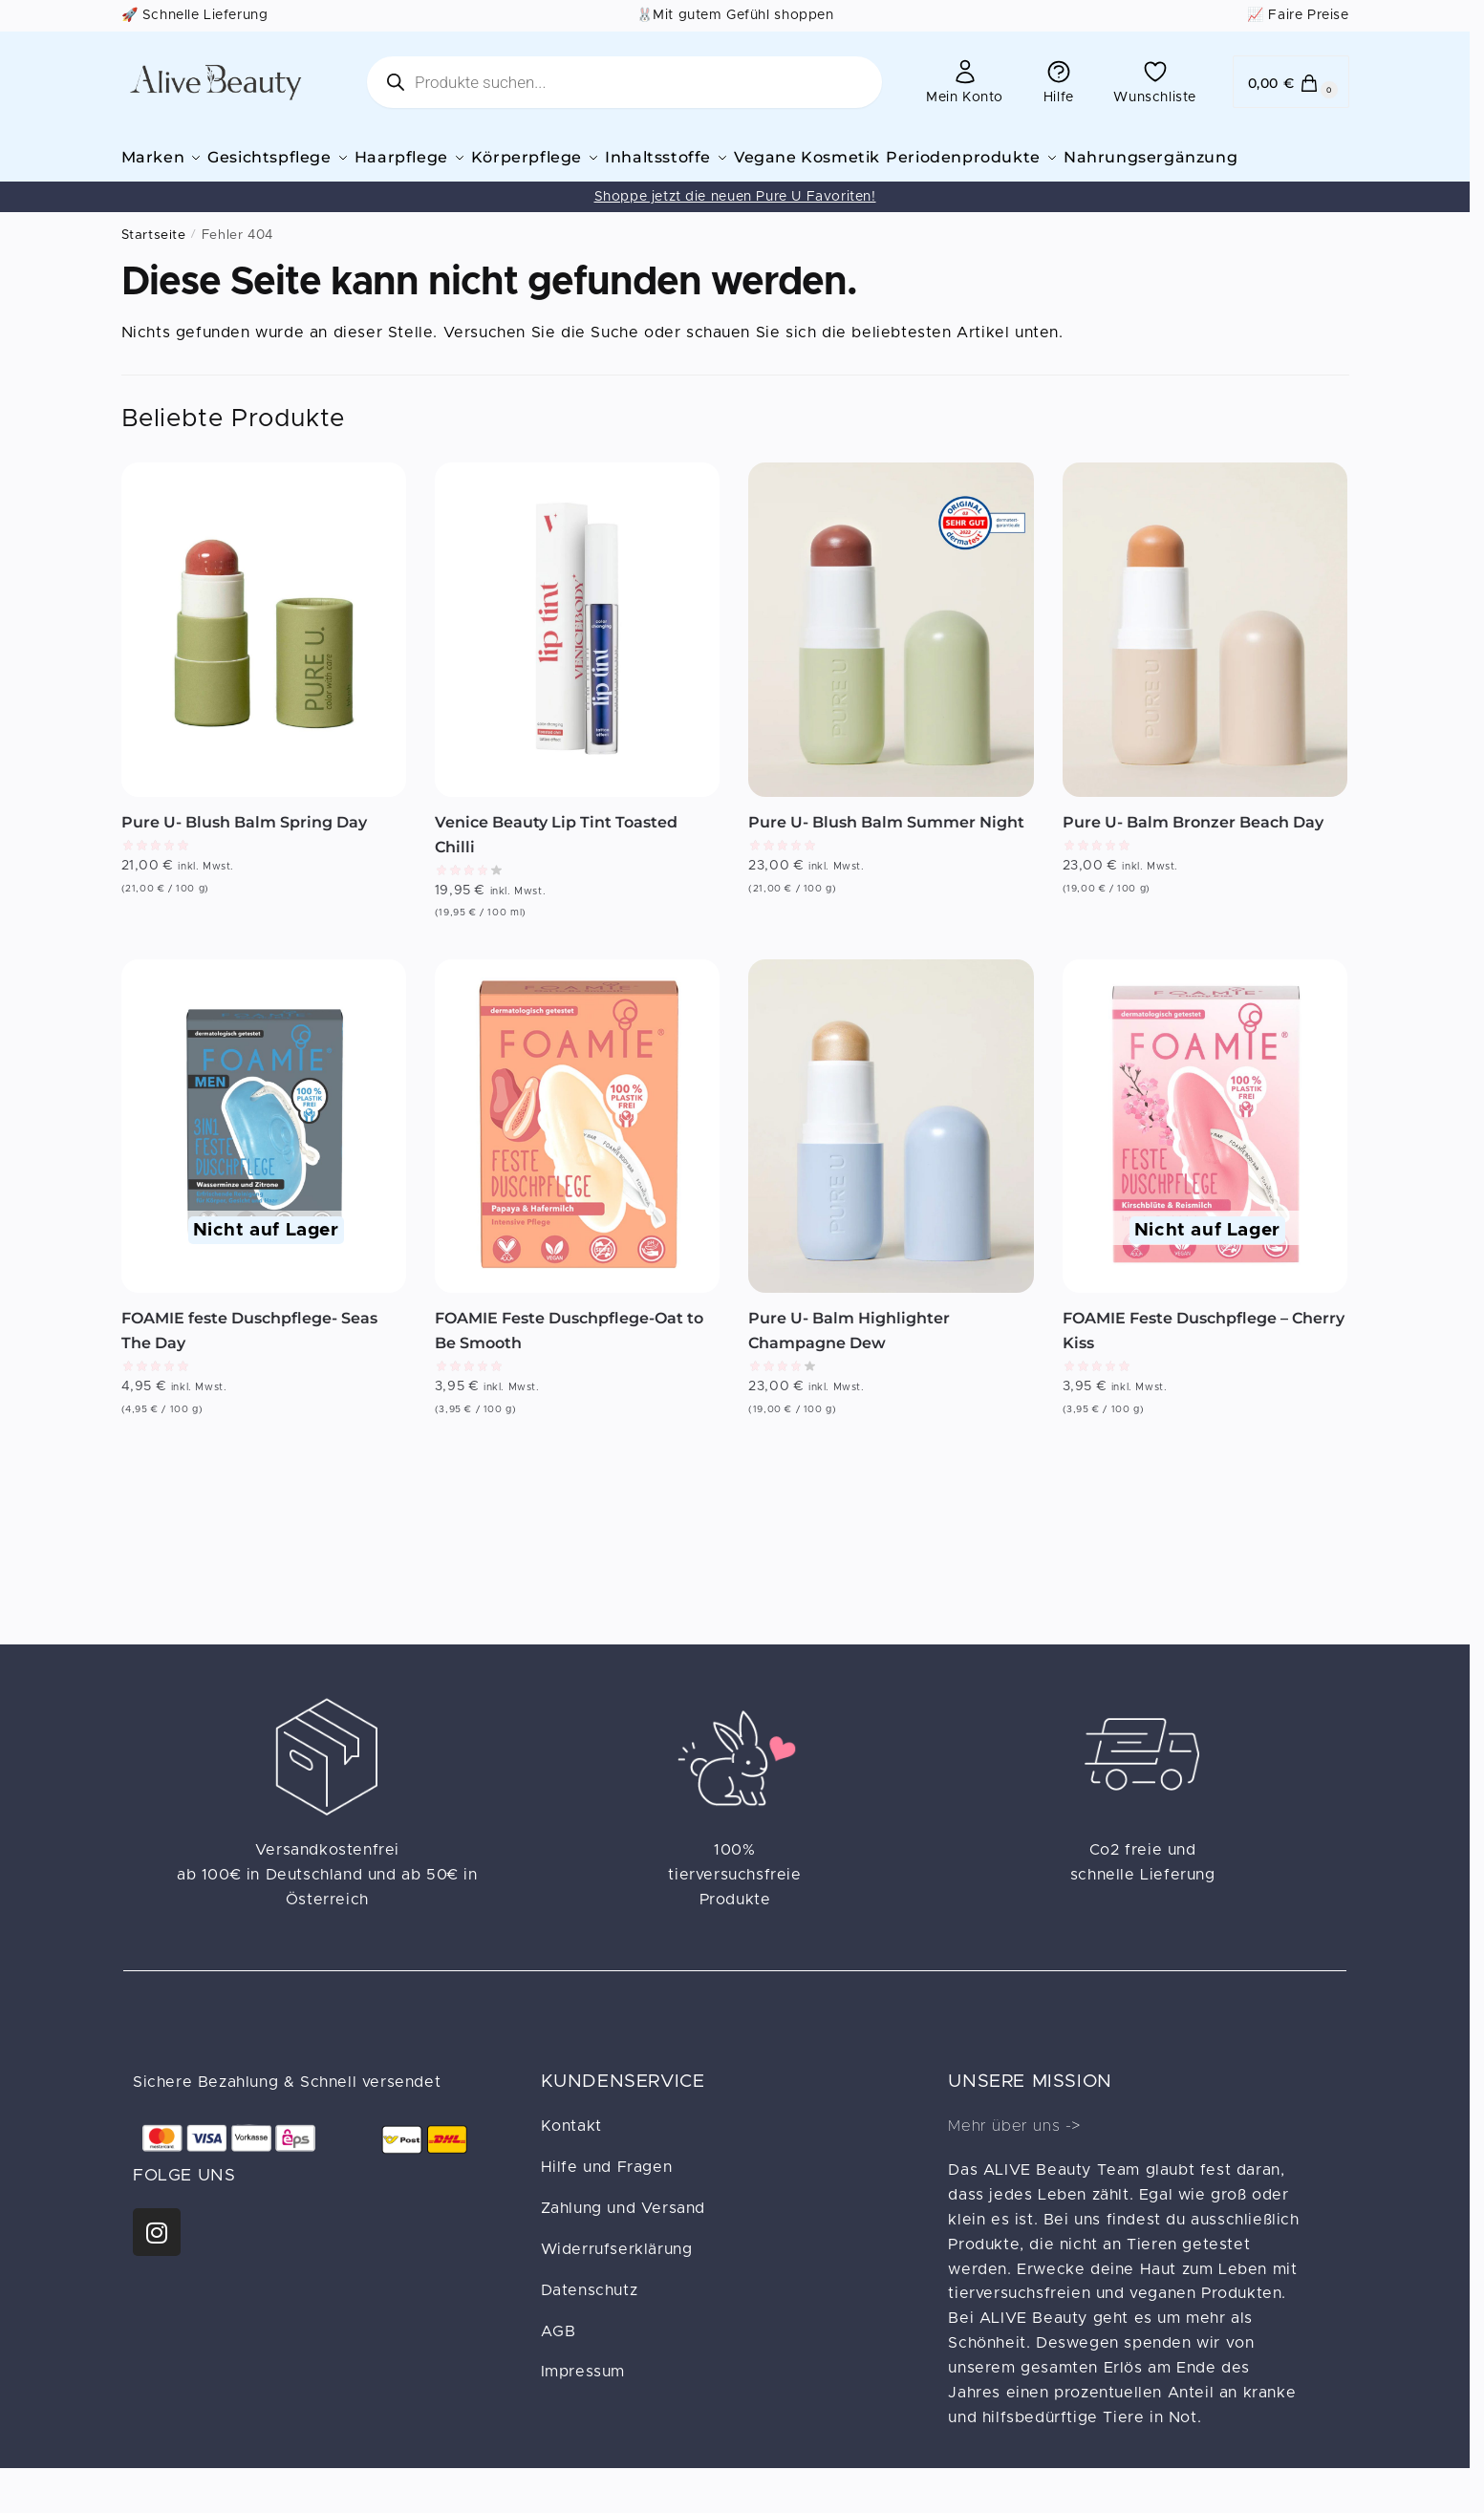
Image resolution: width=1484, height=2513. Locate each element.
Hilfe (1058, 81)
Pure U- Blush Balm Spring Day (244, 848)
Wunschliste (1154, 81)
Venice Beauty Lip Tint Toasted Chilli (556, 860)
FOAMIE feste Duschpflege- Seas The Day (249, 1356)
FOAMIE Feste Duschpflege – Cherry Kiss (1203, 1356)
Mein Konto (964, 81)
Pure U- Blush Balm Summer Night (886, 848)
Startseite (153, 261)
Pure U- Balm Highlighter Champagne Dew (849, 1356)
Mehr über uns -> (1014, 2151)
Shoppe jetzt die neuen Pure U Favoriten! (735, 222)
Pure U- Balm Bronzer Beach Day (1193, 848)
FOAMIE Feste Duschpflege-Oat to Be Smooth (569, 1356)
